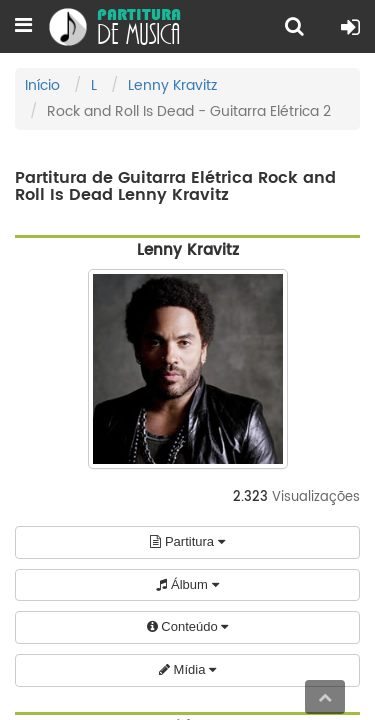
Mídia (187, 669)
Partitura (187, 541)
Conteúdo (188, 626)
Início (42, 85)
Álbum (187, 584)
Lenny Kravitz (172, 85)
